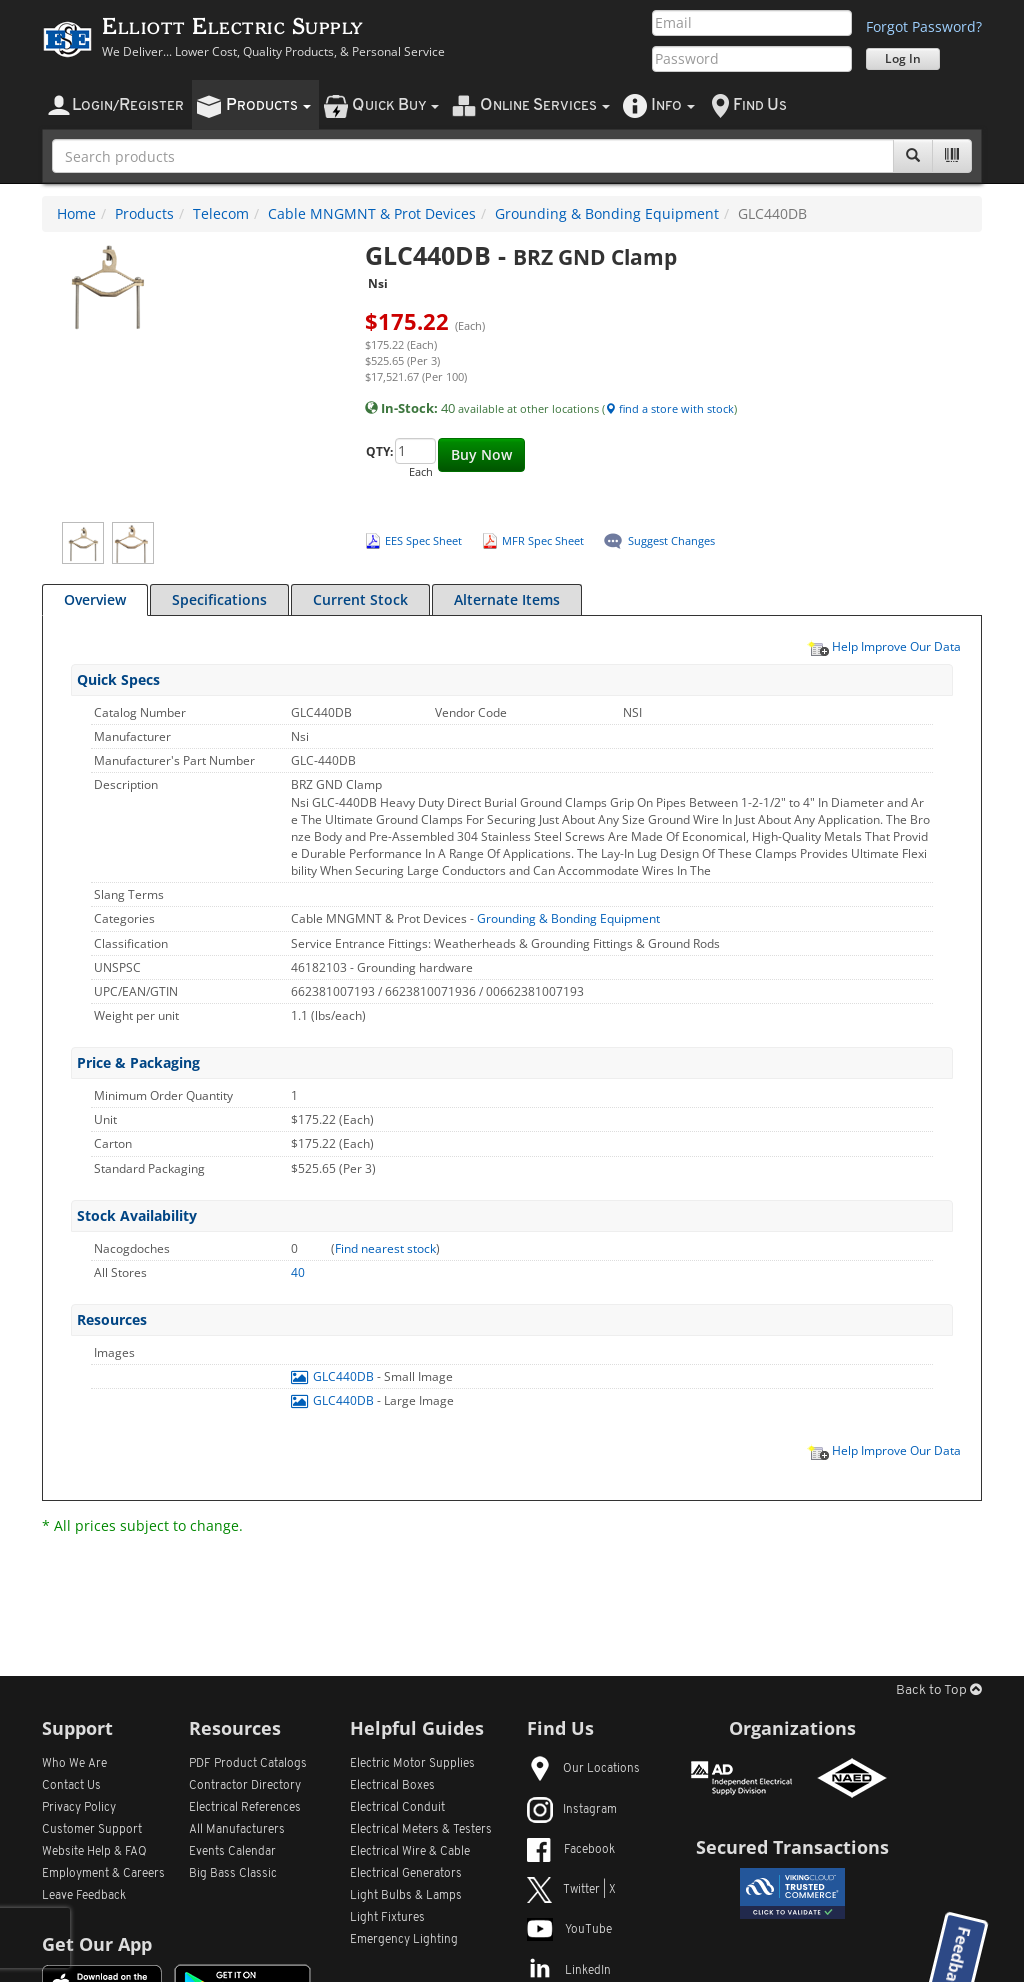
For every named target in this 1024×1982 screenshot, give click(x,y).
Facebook (571, 1850)
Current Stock (360, 599)
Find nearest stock (385, 1248)
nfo (673, 105)
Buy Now (481, 454)
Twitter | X (571, 1890)
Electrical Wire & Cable (410, 1852)
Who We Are (74, 1764)
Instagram (572, 1810)
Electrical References (245, 1808)
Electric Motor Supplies (412, 1764)
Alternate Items (507, 599)
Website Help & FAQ (94, 1852)
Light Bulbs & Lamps (406, 1896)
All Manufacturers (237, 1830)
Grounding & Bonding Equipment (607, 213)
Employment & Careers (103, 1874)
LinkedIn (569, 1971)
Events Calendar (232, 1852)
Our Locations (583, 1769)
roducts (268, 105)
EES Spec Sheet (423, 540)
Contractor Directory (245, 1786)
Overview (95, 599)
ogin (128, 105)
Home (76, 213)
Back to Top (939, 1690)
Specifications (219, 599)
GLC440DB (334, 1376)
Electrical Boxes (392, 1786)
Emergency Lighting (404, 1940)
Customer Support (92, 1830)
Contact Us (71, 1786)
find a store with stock (669, 408)
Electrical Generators (406, 1874)
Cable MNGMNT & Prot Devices (372, 213)
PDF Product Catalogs (248, 1764)
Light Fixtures (387, 1918)
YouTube (569, 1930)
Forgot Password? (924, 26)
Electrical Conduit (397, 1808)
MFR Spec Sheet (543, 540)
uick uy (395, 105)
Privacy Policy (79, 1808)
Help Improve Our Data (884, 646)
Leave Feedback (84, 1896)
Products (144, 213)
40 (298, 1272)
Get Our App (97, 1944)
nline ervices (545, 105)
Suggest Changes (671, 540)
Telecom (221, 213)
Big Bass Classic (233, 1874)
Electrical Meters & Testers (421, 1830)
